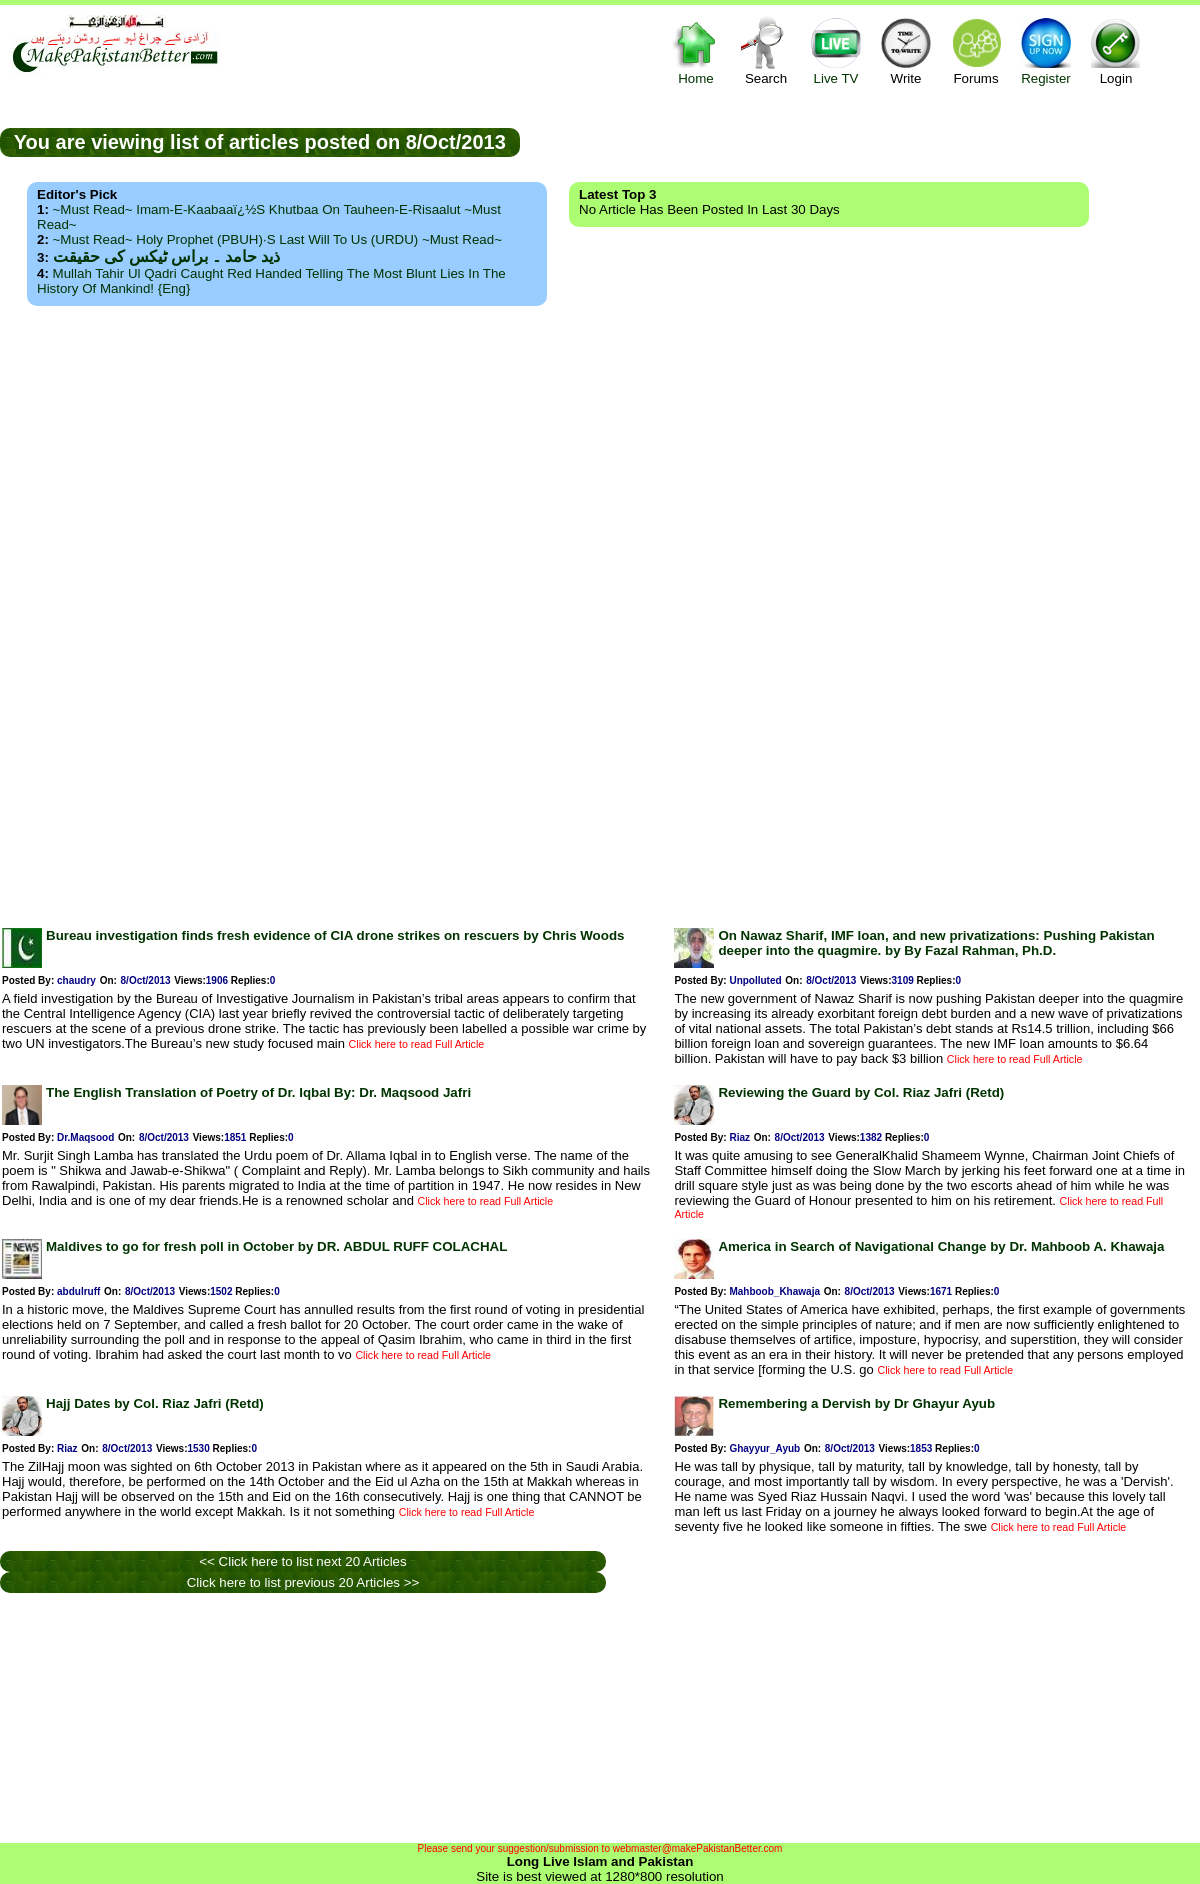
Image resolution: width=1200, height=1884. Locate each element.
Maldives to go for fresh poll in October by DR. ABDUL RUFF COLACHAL (276, 1246)
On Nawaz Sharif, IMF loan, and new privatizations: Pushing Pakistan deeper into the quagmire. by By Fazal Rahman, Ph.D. (936, 943)
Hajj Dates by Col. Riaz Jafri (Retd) (155, 1403)
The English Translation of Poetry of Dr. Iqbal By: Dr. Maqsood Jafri (258, 1092)
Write (906, 50)
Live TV (836, 50)
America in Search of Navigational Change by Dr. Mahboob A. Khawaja (941, 1246)
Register (1046, 50)
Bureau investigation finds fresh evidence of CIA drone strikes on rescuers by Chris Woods (335, 935)
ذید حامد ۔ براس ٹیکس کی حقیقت (166, 256)
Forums (976, 50)
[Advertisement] (600, 611)
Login (1116, 50)
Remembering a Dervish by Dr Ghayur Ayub (856, 1403)
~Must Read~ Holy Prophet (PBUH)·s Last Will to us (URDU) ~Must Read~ (277, 239)
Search (766, 50)
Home (696, 50)
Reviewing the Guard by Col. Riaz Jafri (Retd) (861, 1092)
